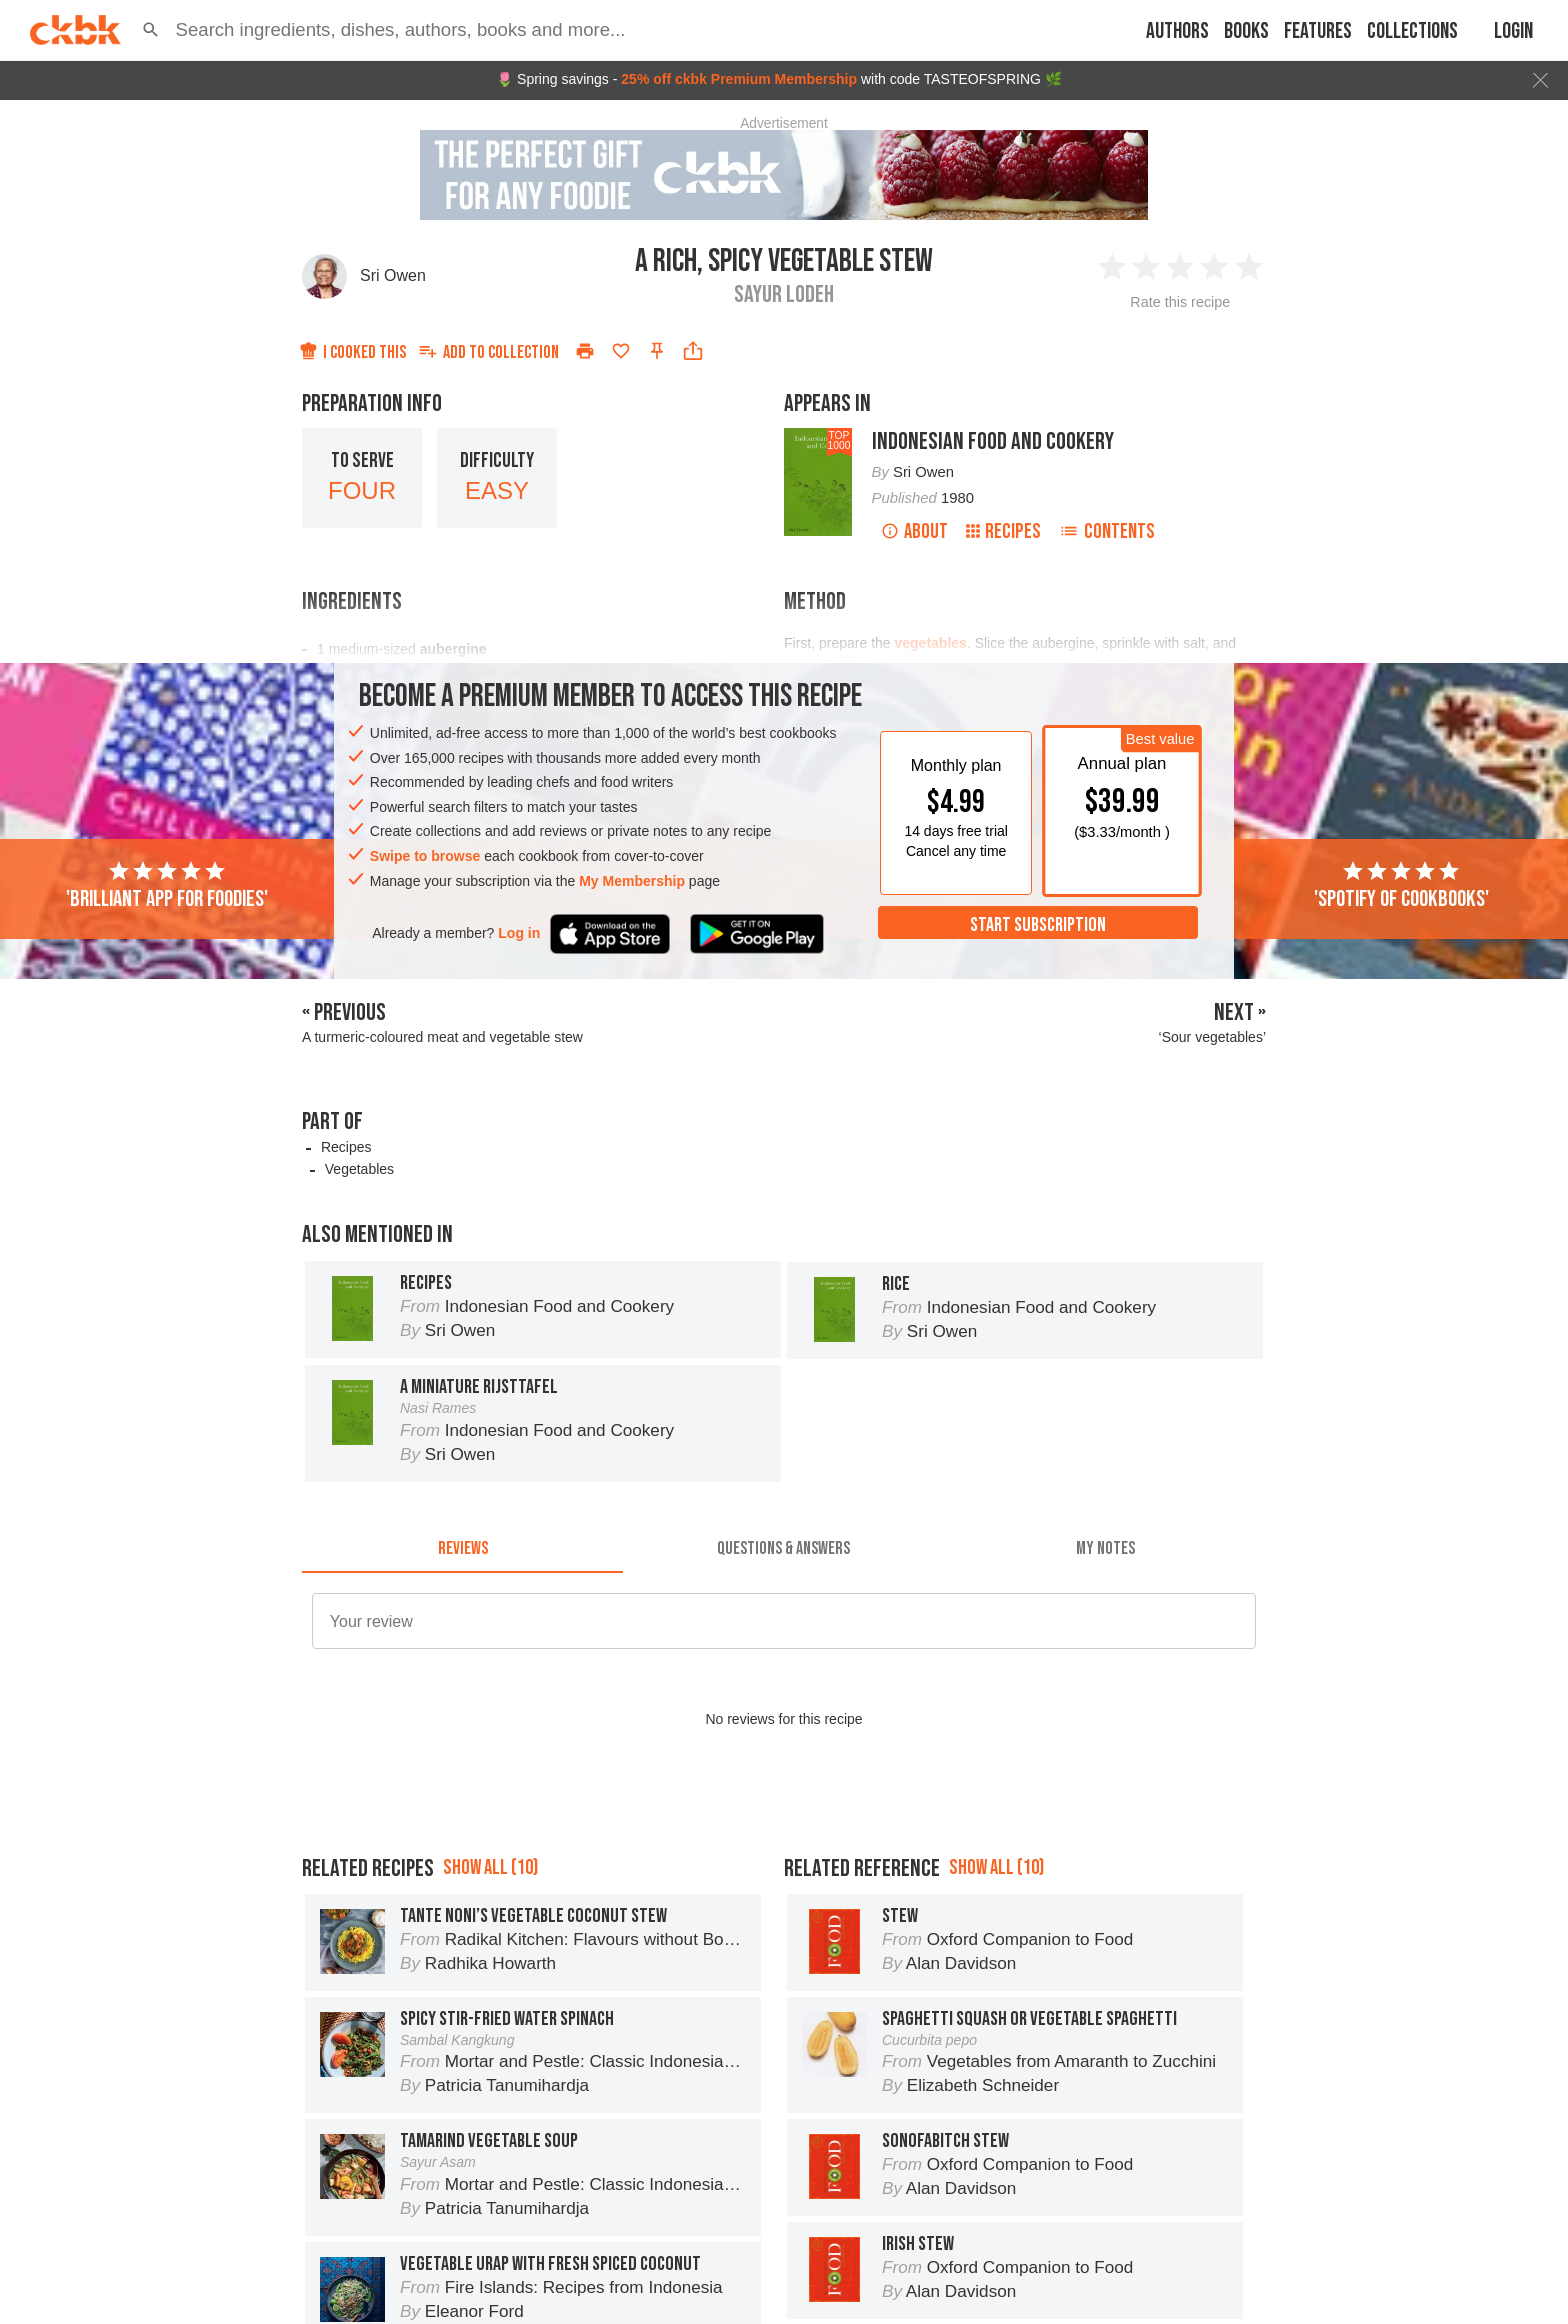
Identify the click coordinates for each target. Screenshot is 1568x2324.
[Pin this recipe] (657, 351)
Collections (1412, 31)
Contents (1107, 531)
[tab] (462, 1549)
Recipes (1003, 531)
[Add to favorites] (621, 351)
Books (1246, 31)
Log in (519, 933)
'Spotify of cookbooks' (1401, 886)
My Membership (632, 881)
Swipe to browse (425, 856)
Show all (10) (490, 1957)
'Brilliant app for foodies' (167, 886)
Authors (1177, 31)
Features (1318, 31)
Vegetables (359, 1169)
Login (1513, 31)
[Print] (585, 351)
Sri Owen (393, 275)
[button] (151, 30)
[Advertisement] (784, 1855)
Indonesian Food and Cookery (993, 441)
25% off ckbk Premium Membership (739, 79)
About (914, 531)
